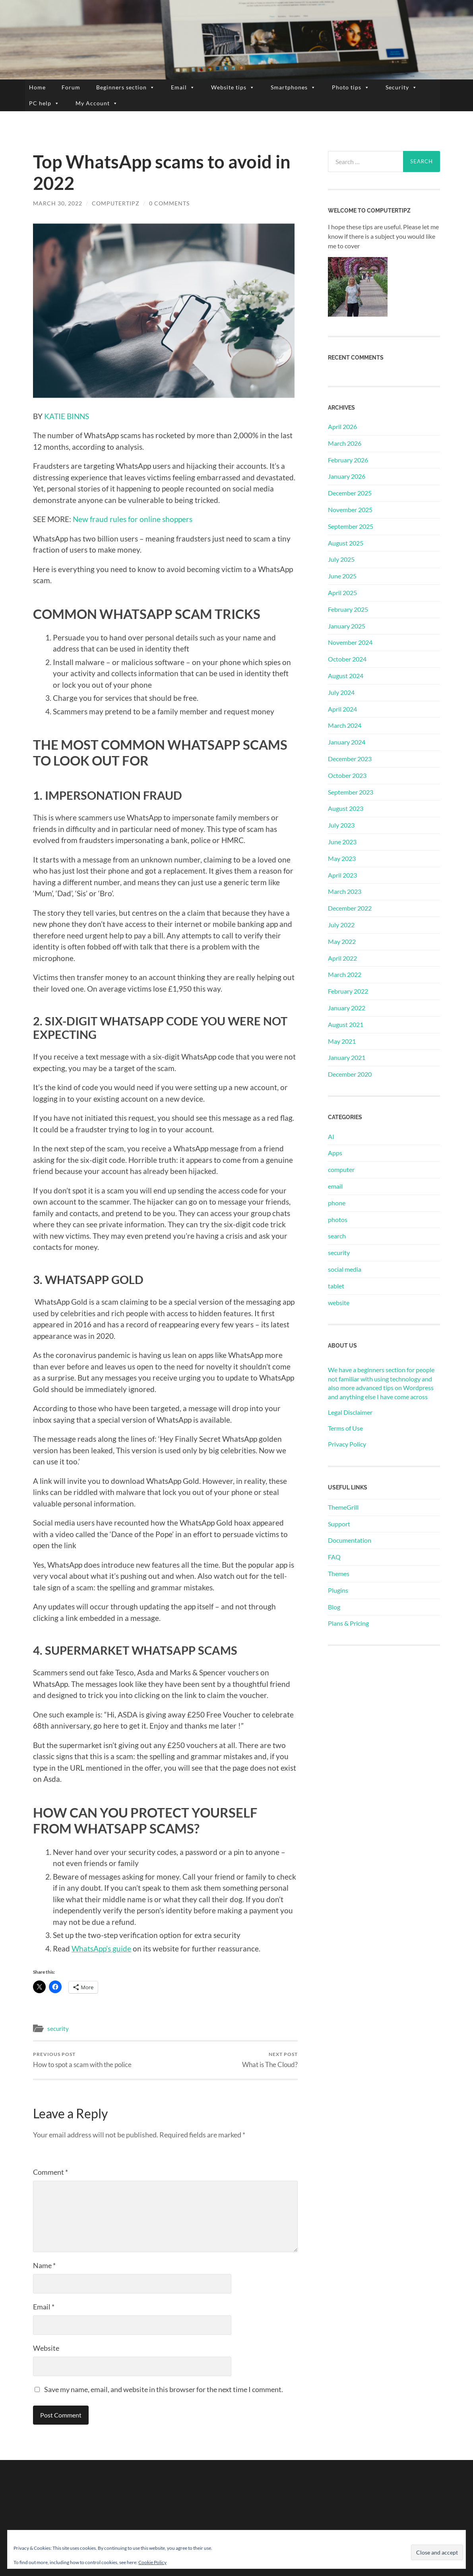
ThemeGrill (343, 1507)
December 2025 (350, 493)
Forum (71, 87)
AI (331, 1136)
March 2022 (344, 974)
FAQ (334, 1557)
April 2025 (342, 592)
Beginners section (125, 87)
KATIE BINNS (66, 416)
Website (46, 2348)
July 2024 (341, 692)
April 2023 (342, 875)
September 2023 (350, 792)
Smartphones (293, 87)
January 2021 (346, 1057)
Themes (338, 1573)
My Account (97, 103)
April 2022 (342, 958)
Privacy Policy (347, 1444)
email (335, 1186)
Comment (50, 2172)
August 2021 (345, 1024)
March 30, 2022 (57, 203)
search (337, 1236)
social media (344, 1269)
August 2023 (345, 808)
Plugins (338, 1590)
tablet (336, 1286)
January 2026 (346, 476)
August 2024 (345, 675)
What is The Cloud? (270, 2059)
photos (337, 1219)
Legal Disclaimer (350, 1412)
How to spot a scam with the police (82, 2059)
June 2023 (342, 841)
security (58, 2028)
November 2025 (350, 509)
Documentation (349, 1540)
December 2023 (350, 758)
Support (339, 1524)
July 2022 (341, 924)
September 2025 (350, 526)
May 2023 (342, 858)
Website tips (233, 87)
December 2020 (350, 1074)
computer (341, 1169)
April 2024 (342, 709)
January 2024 (346, 742)
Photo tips (351, 87)
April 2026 (342, 426)
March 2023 (344, 891)
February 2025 (348, 609)
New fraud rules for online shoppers (132, 519)
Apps (335, 1152)
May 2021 (342, 1041)
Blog (334, 1607)
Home (37, 87)
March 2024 (344, 725)
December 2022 (350, 908)
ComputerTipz (116, 203)
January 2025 (346, 626)
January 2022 (346, 1007)
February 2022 (348, 991)
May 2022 (342, 941)
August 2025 (345, 543)
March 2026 (344, 443)
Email (183, 87)
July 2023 (341, 825)
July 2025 (341, 559)
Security (401, 87)
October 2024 (347, 659)
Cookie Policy (152, 2562)
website (338, 1302)
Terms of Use (345, 1428)
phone (336, 1203)
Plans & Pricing (348, 1623)
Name (44, 2265)
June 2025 (342, 576)
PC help (44, 103)
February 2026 (348, 460)
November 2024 (350, 642)
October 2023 (347, 775)
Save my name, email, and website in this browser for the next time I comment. (163, 2389)
